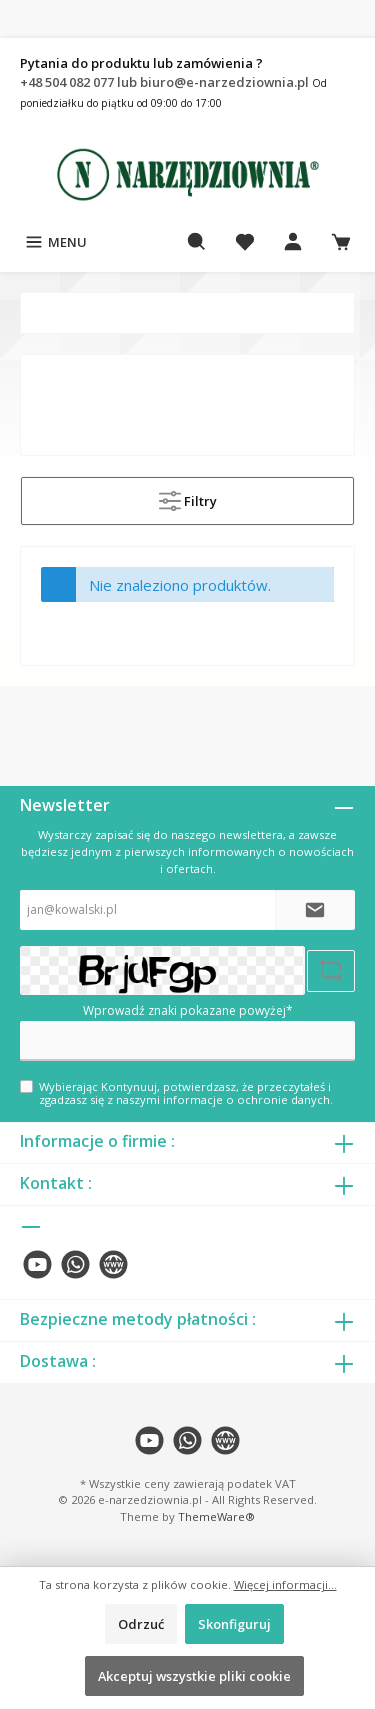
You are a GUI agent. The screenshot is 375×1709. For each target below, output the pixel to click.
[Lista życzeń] (245, 242)
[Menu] (55, 242)
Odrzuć (141, 1624)
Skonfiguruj (234, 1624)
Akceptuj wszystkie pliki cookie (194, 1676)
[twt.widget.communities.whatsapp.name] (75, 1264)
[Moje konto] (293, 242)
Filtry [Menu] (188, 497)
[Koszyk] (341, 242)
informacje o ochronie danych (246, 1099)
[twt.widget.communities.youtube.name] (37, 1264)
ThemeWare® (216, 1516)
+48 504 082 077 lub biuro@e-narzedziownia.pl (166, 82)
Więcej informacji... (285, 1584)
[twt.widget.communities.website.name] (113, 1264)
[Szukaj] (197, 242)
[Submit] (315, 910)
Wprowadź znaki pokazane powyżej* (188, 1010)
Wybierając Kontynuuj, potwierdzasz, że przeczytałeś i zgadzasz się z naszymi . (186, 1093)
